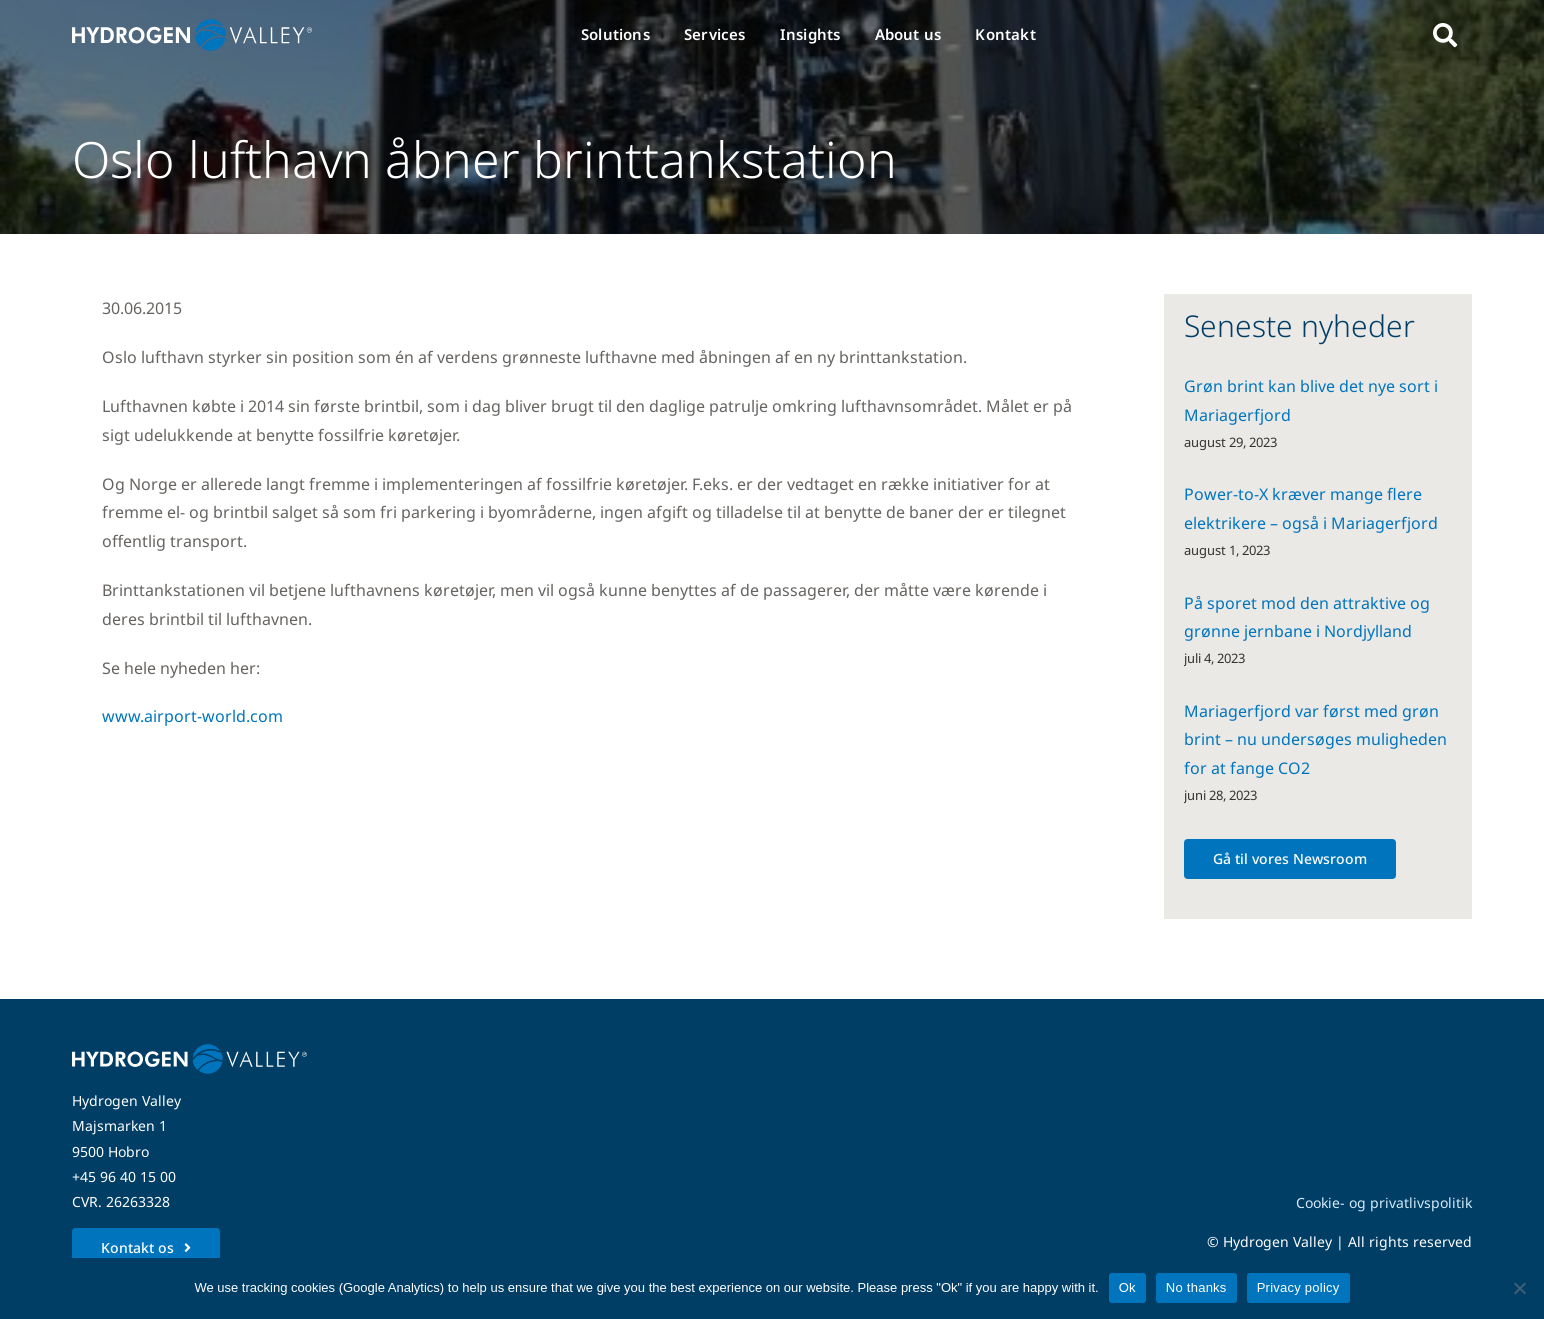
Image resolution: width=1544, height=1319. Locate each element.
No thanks (1196, 1287)
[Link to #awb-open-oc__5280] (1445, 35)
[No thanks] (1519, 1288)
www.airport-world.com (192, 716)
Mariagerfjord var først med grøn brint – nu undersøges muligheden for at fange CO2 (1315, 740)
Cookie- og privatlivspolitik (1384, 1202)
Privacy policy (1298, 1287)
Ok (1127, 1287)
